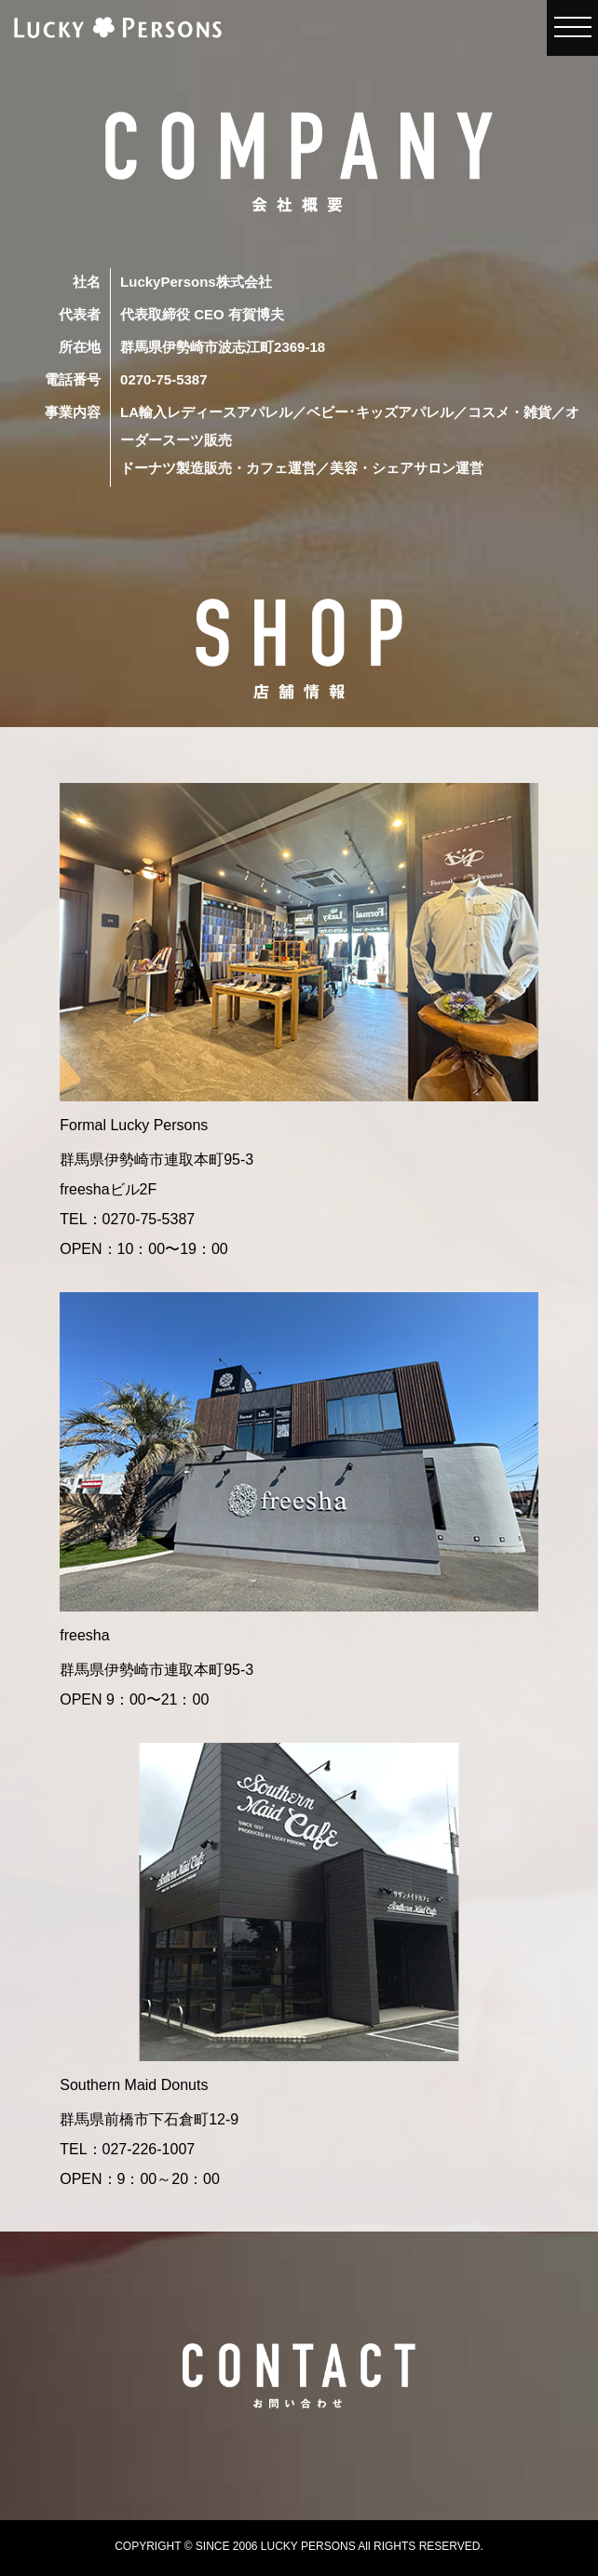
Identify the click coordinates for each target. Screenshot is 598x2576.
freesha (84, 1635)
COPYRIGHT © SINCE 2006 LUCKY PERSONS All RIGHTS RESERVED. (299, 2546)
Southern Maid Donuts (134, 2085)
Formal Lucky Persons (134, 1125)
